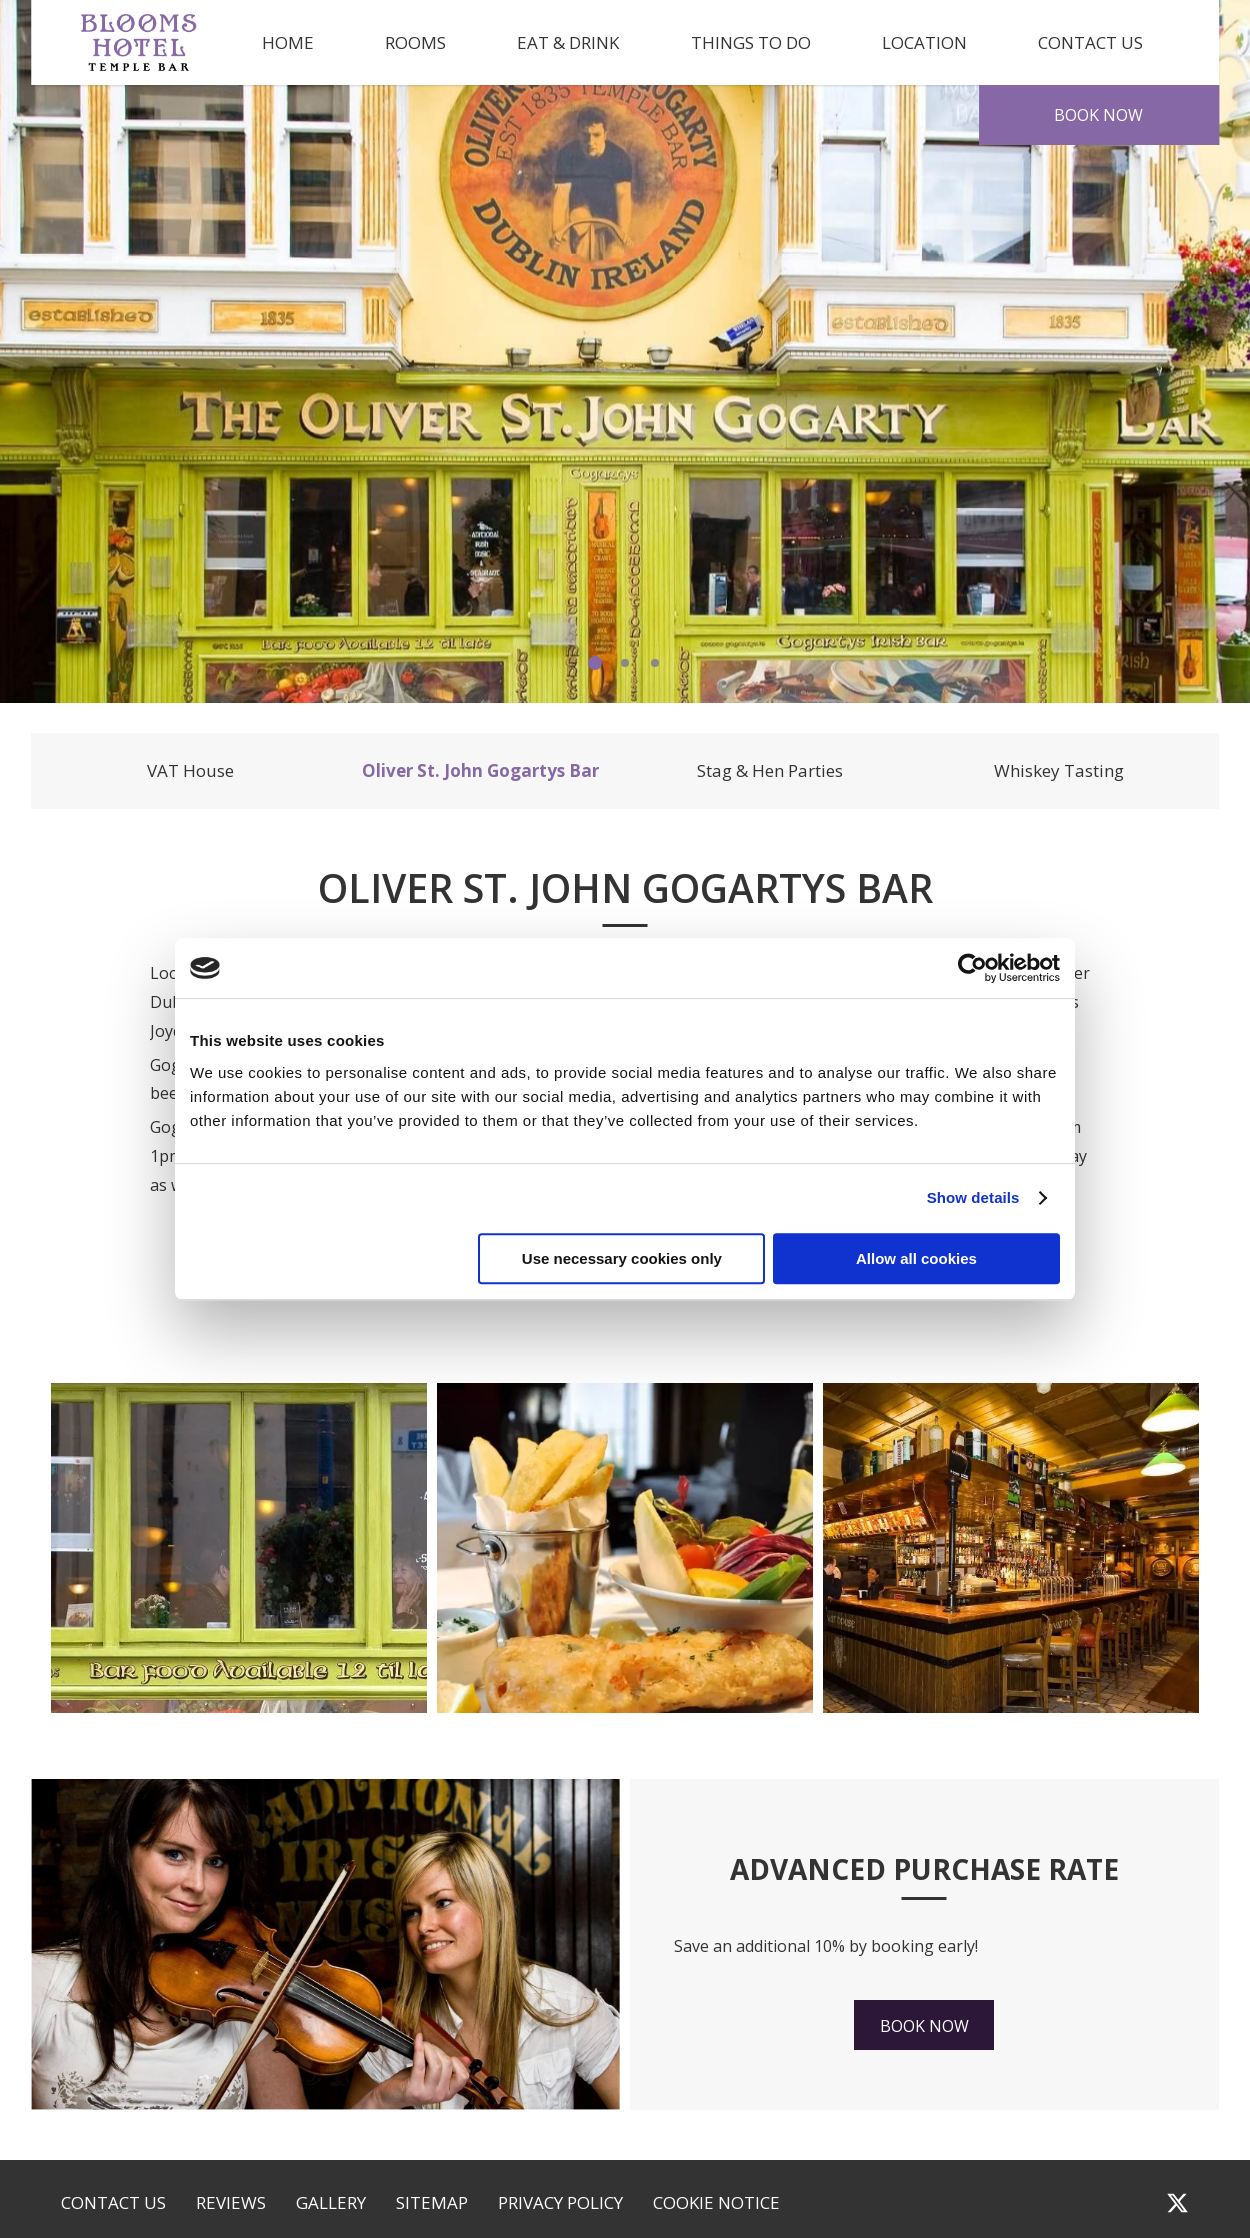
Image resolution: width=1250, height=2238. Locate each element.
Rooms (415, 42)
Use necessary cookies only (622, 1258)
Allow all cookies (916, 1258)
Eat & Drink (568, 42)
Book (1098, 115)
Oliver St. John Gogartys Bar (480, 770)
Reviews (231, 2202)
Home (288, 42)
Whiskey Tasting (1059, 770)
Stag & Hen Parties (770, 770)
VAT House (190, 770)
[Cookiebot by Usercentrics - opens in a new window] (972, 968)
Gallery (331, 2202)
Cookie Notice (716, 2202)
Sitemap (432, 2202)
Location (924, 42)
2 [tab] (625, 663)
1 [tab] (595, 663)
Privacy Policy (560, 2202)
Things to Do (751, 42)
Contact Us (1090, 42)
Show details (973, 1197)
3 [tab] (655, 663)
